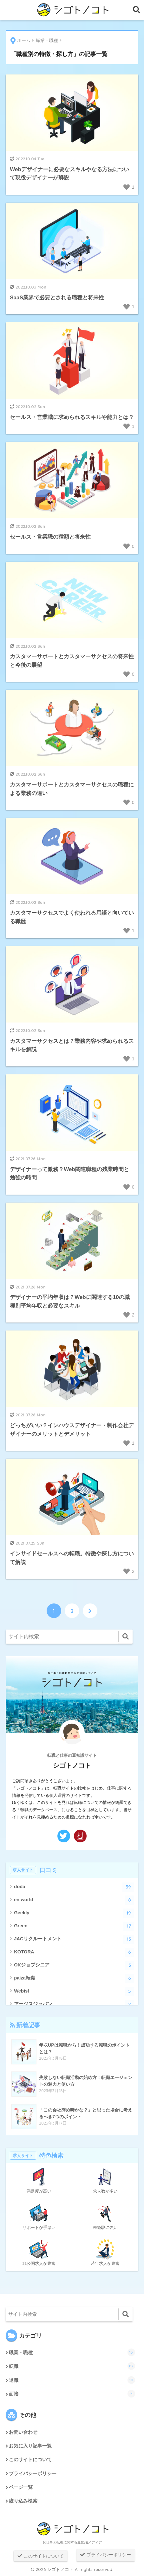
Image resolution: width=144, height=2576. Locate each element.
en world (74, 1900)
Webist (74, 1991)
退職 (72, 2380)
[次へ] (90, 1610)
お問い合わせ (23, 2432)
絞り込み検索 (23, 2500)
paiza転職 (74, 1978)
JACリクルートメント (74, 1939)
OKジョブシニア (74, 1965)
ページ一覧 (21, 2487)
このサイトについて (30, 2459)
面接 (72, 2394)
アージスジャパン (74, 2004)
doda (74, 1887)
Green (74, 1926)
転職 (72, 2366)
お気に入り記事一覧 (30, 2445)
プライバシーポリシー (32, 2473)
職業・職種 (72, 2352)
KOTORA (74, 1952)
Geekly (74, 1913)
